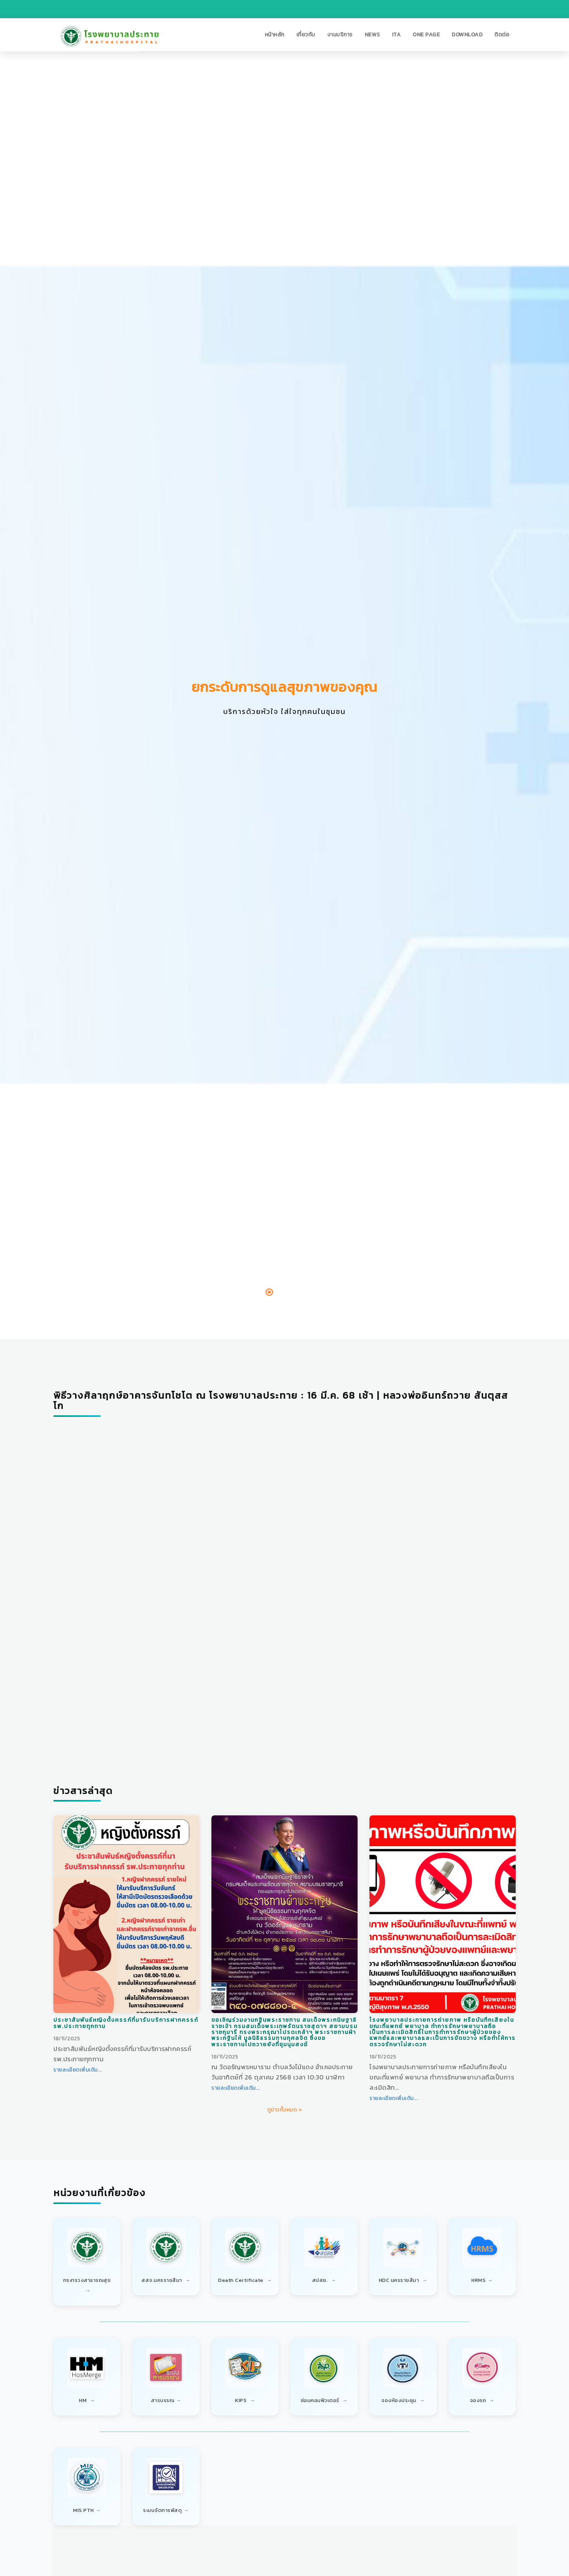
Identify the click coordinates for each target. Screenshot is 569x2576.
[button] (274, 35)
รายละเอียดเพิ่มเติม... (77, 2070)
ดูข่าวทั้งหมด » (284, 2110)
